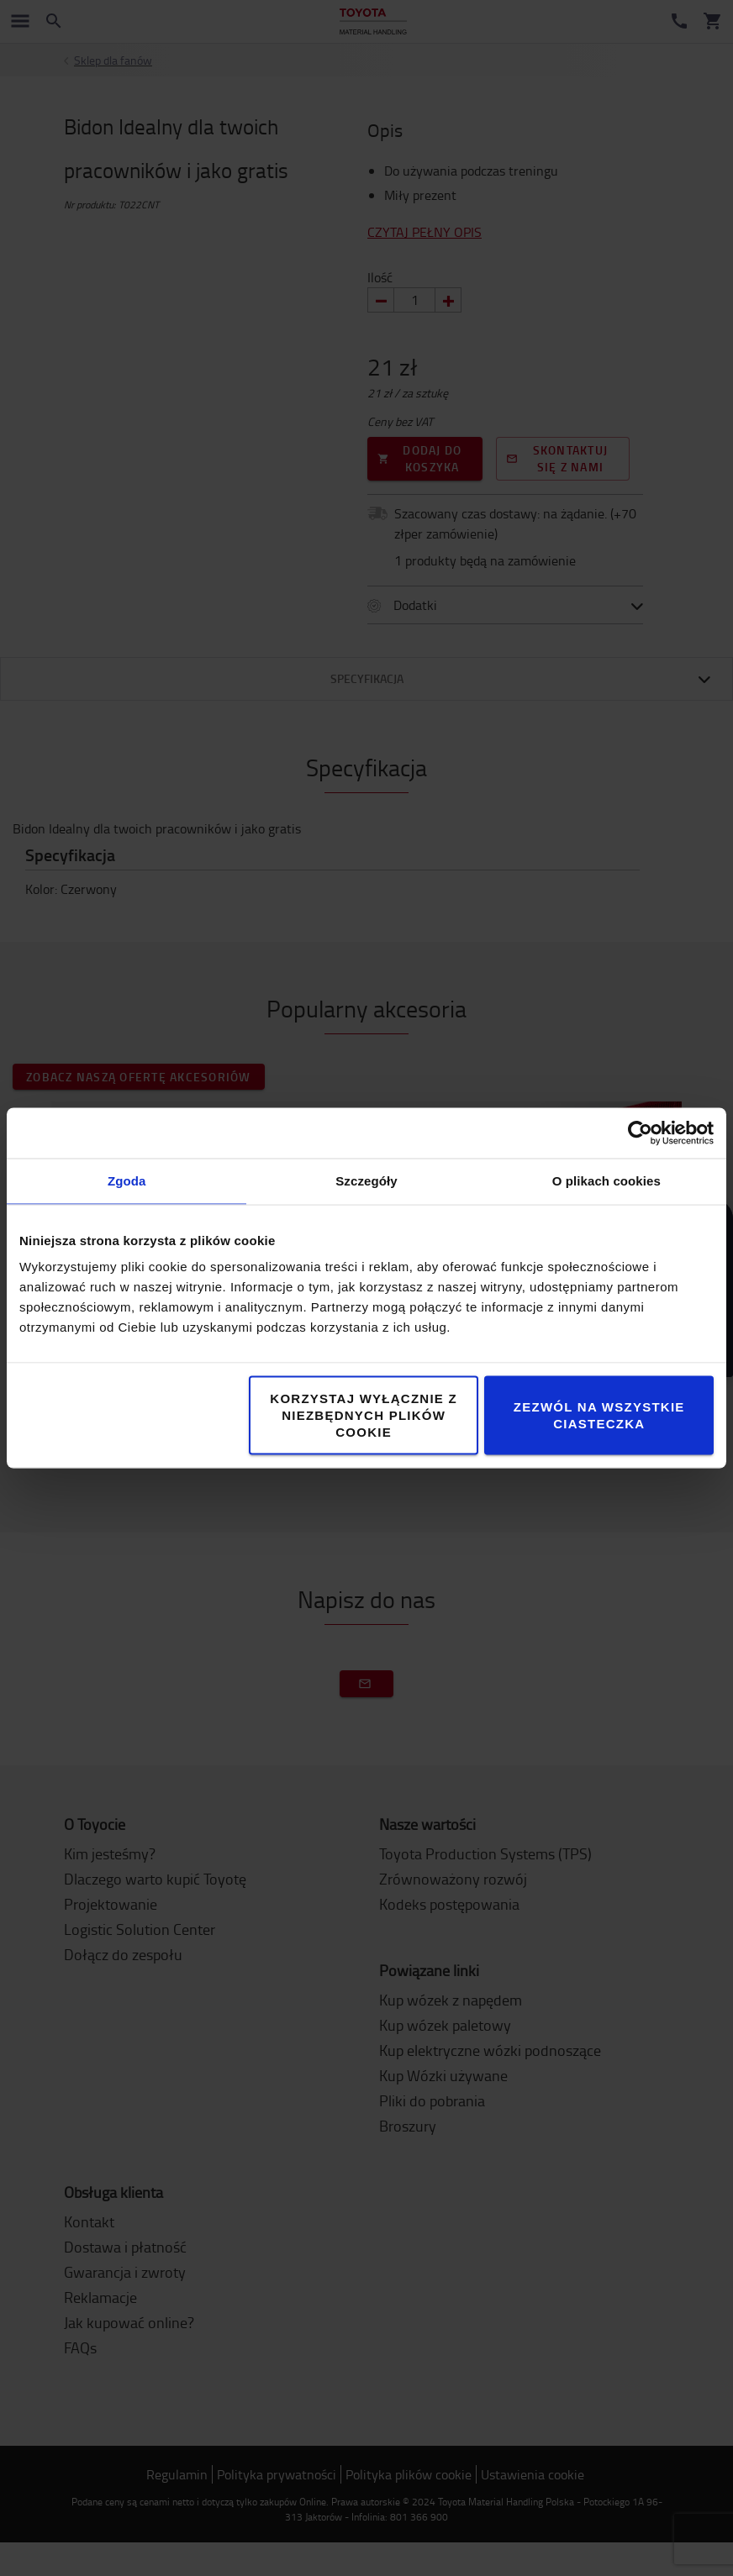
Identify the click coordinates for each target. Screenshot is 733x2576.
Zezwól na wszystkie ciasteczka (599, 1415)
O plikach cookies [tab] (606, 1181)
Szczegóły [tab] (366, 1181)
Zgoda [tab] (127, 1181)
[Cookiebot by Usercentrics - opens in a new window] (640, 1133)
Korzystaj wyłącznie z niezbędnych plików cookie (363, 1415)
